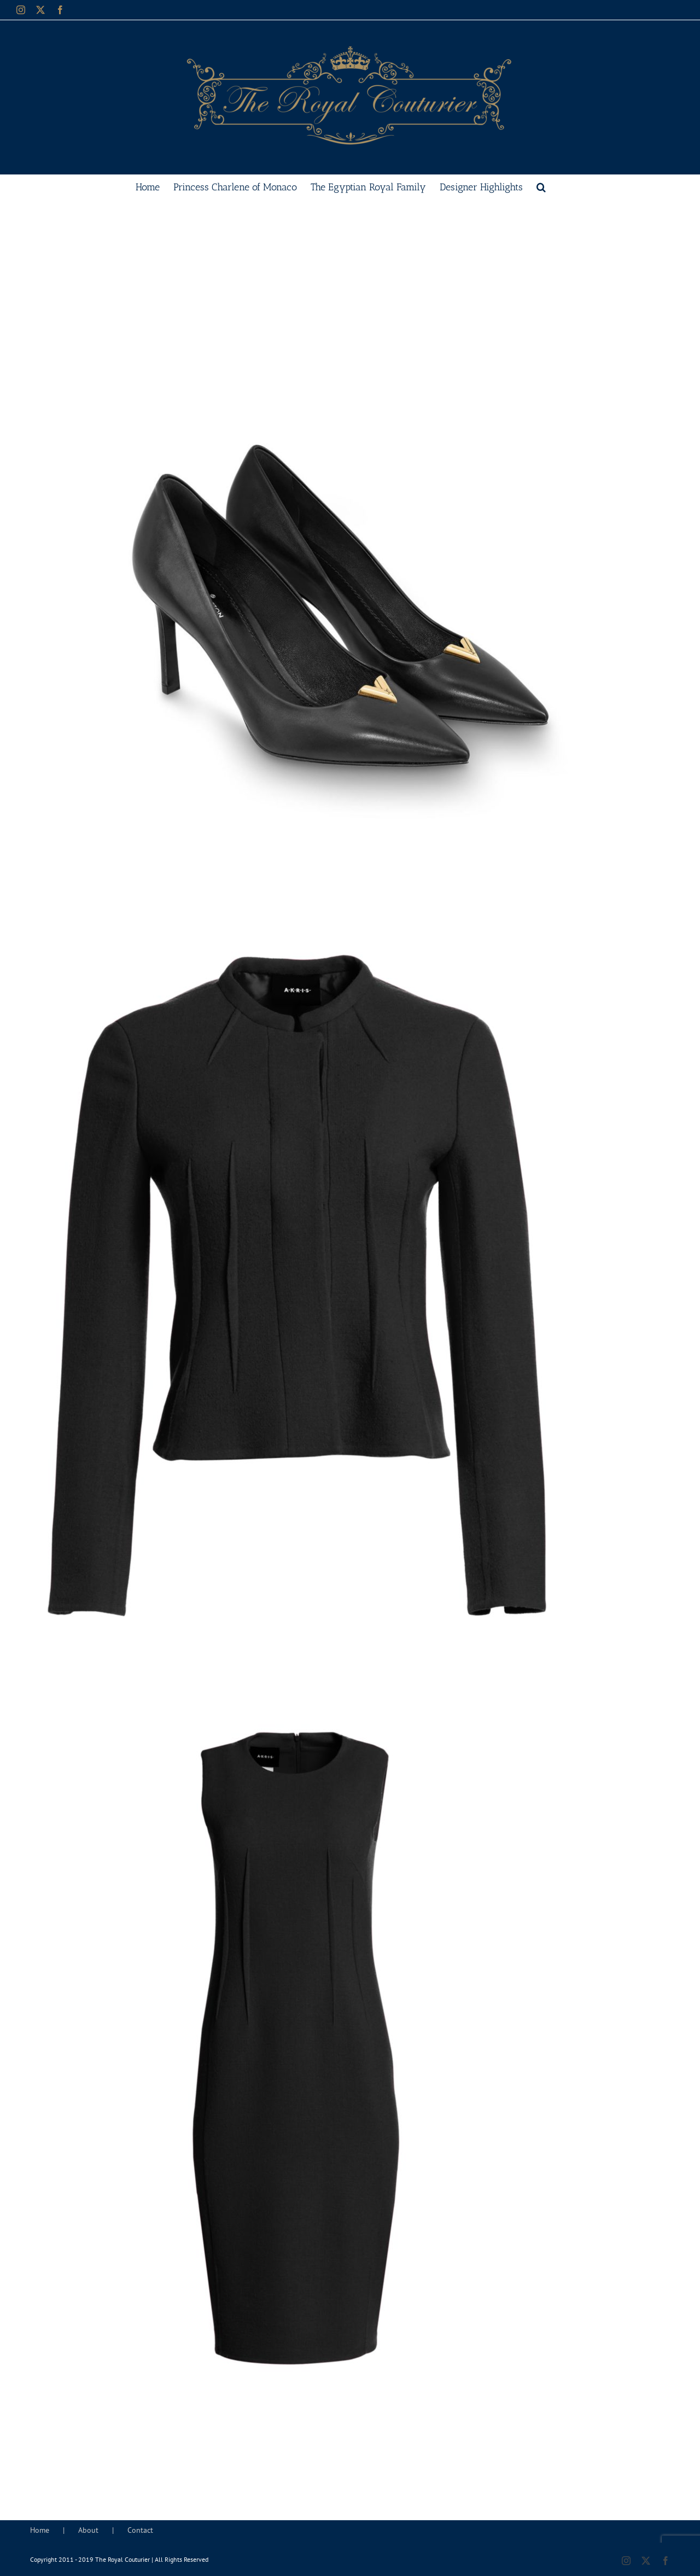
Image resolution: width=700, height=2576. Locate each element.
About (88, 2530)
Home (39, 2530)
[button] (541, 186)
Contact (140, 2530)
